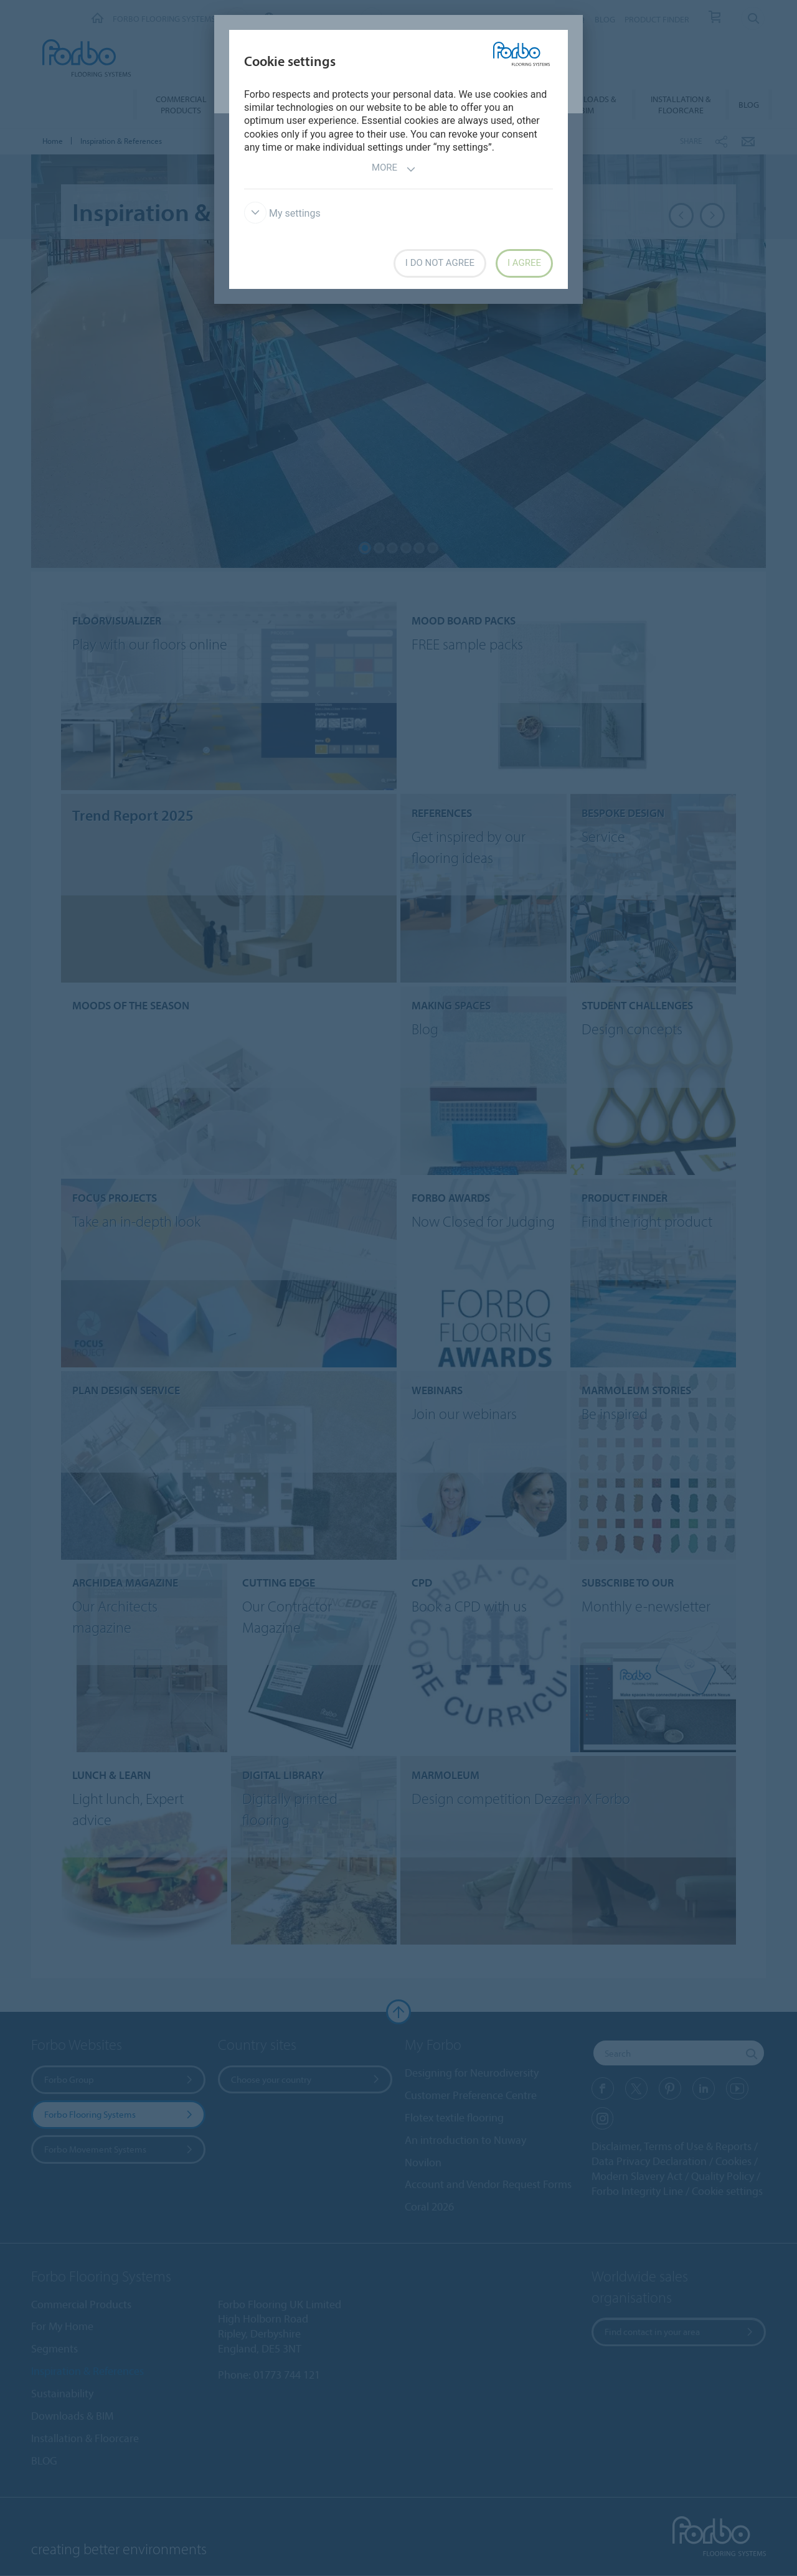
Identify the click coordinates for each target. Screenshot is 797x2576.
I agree (524, 262)
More (394, 169)
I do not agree (439, 262)
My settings (282, 213)
